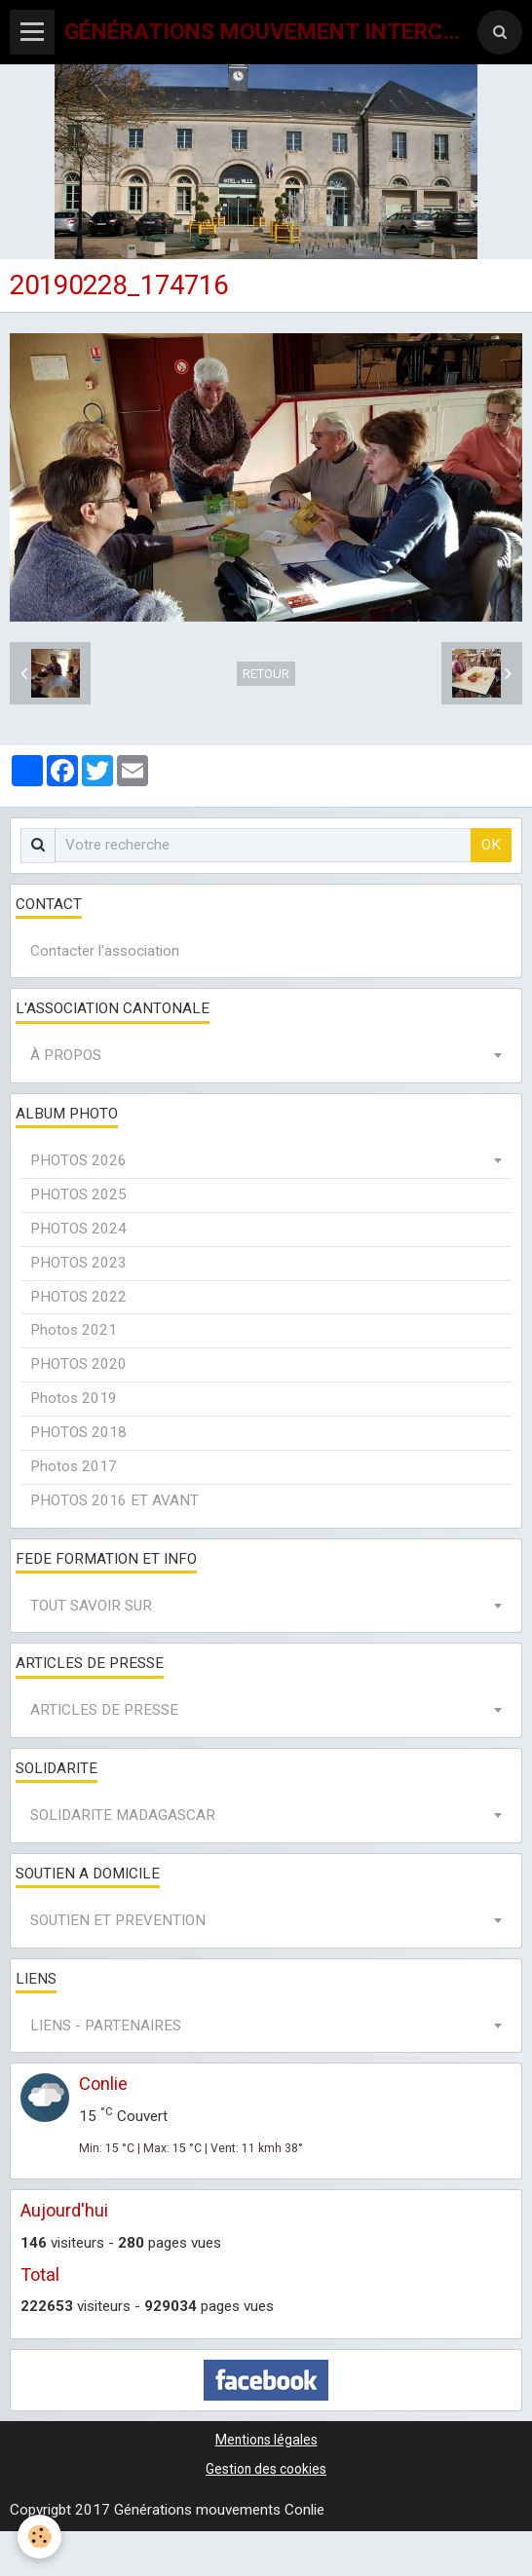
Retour (266, 673)
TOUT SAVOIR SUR (91, 1605)
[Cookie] (39, 2536)
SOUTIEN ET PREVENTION (118, 1920)
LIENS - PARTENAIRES (105, 2025)
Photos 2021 (73, 1330)
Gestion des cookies (266, 2469)
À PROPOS (65, 1055)
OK (491, 844)
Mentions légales (266, 2439)
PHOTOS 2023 (78, 1262)
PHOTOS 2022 (78, 1297)
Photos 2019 (73, 1398)
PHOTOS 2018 (78, 1432)
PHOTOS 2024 (78, 1228)
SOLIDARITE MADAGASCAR (122, 1815)
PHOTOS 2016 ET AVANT (114, 1500)
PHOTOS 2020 (78, 1364)
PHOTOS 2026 (78, 1160)
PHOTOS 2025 (78, 1194)
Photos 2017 (73, 1466)
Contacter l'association (104, 951)
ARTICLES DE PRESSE (104, 1710)
